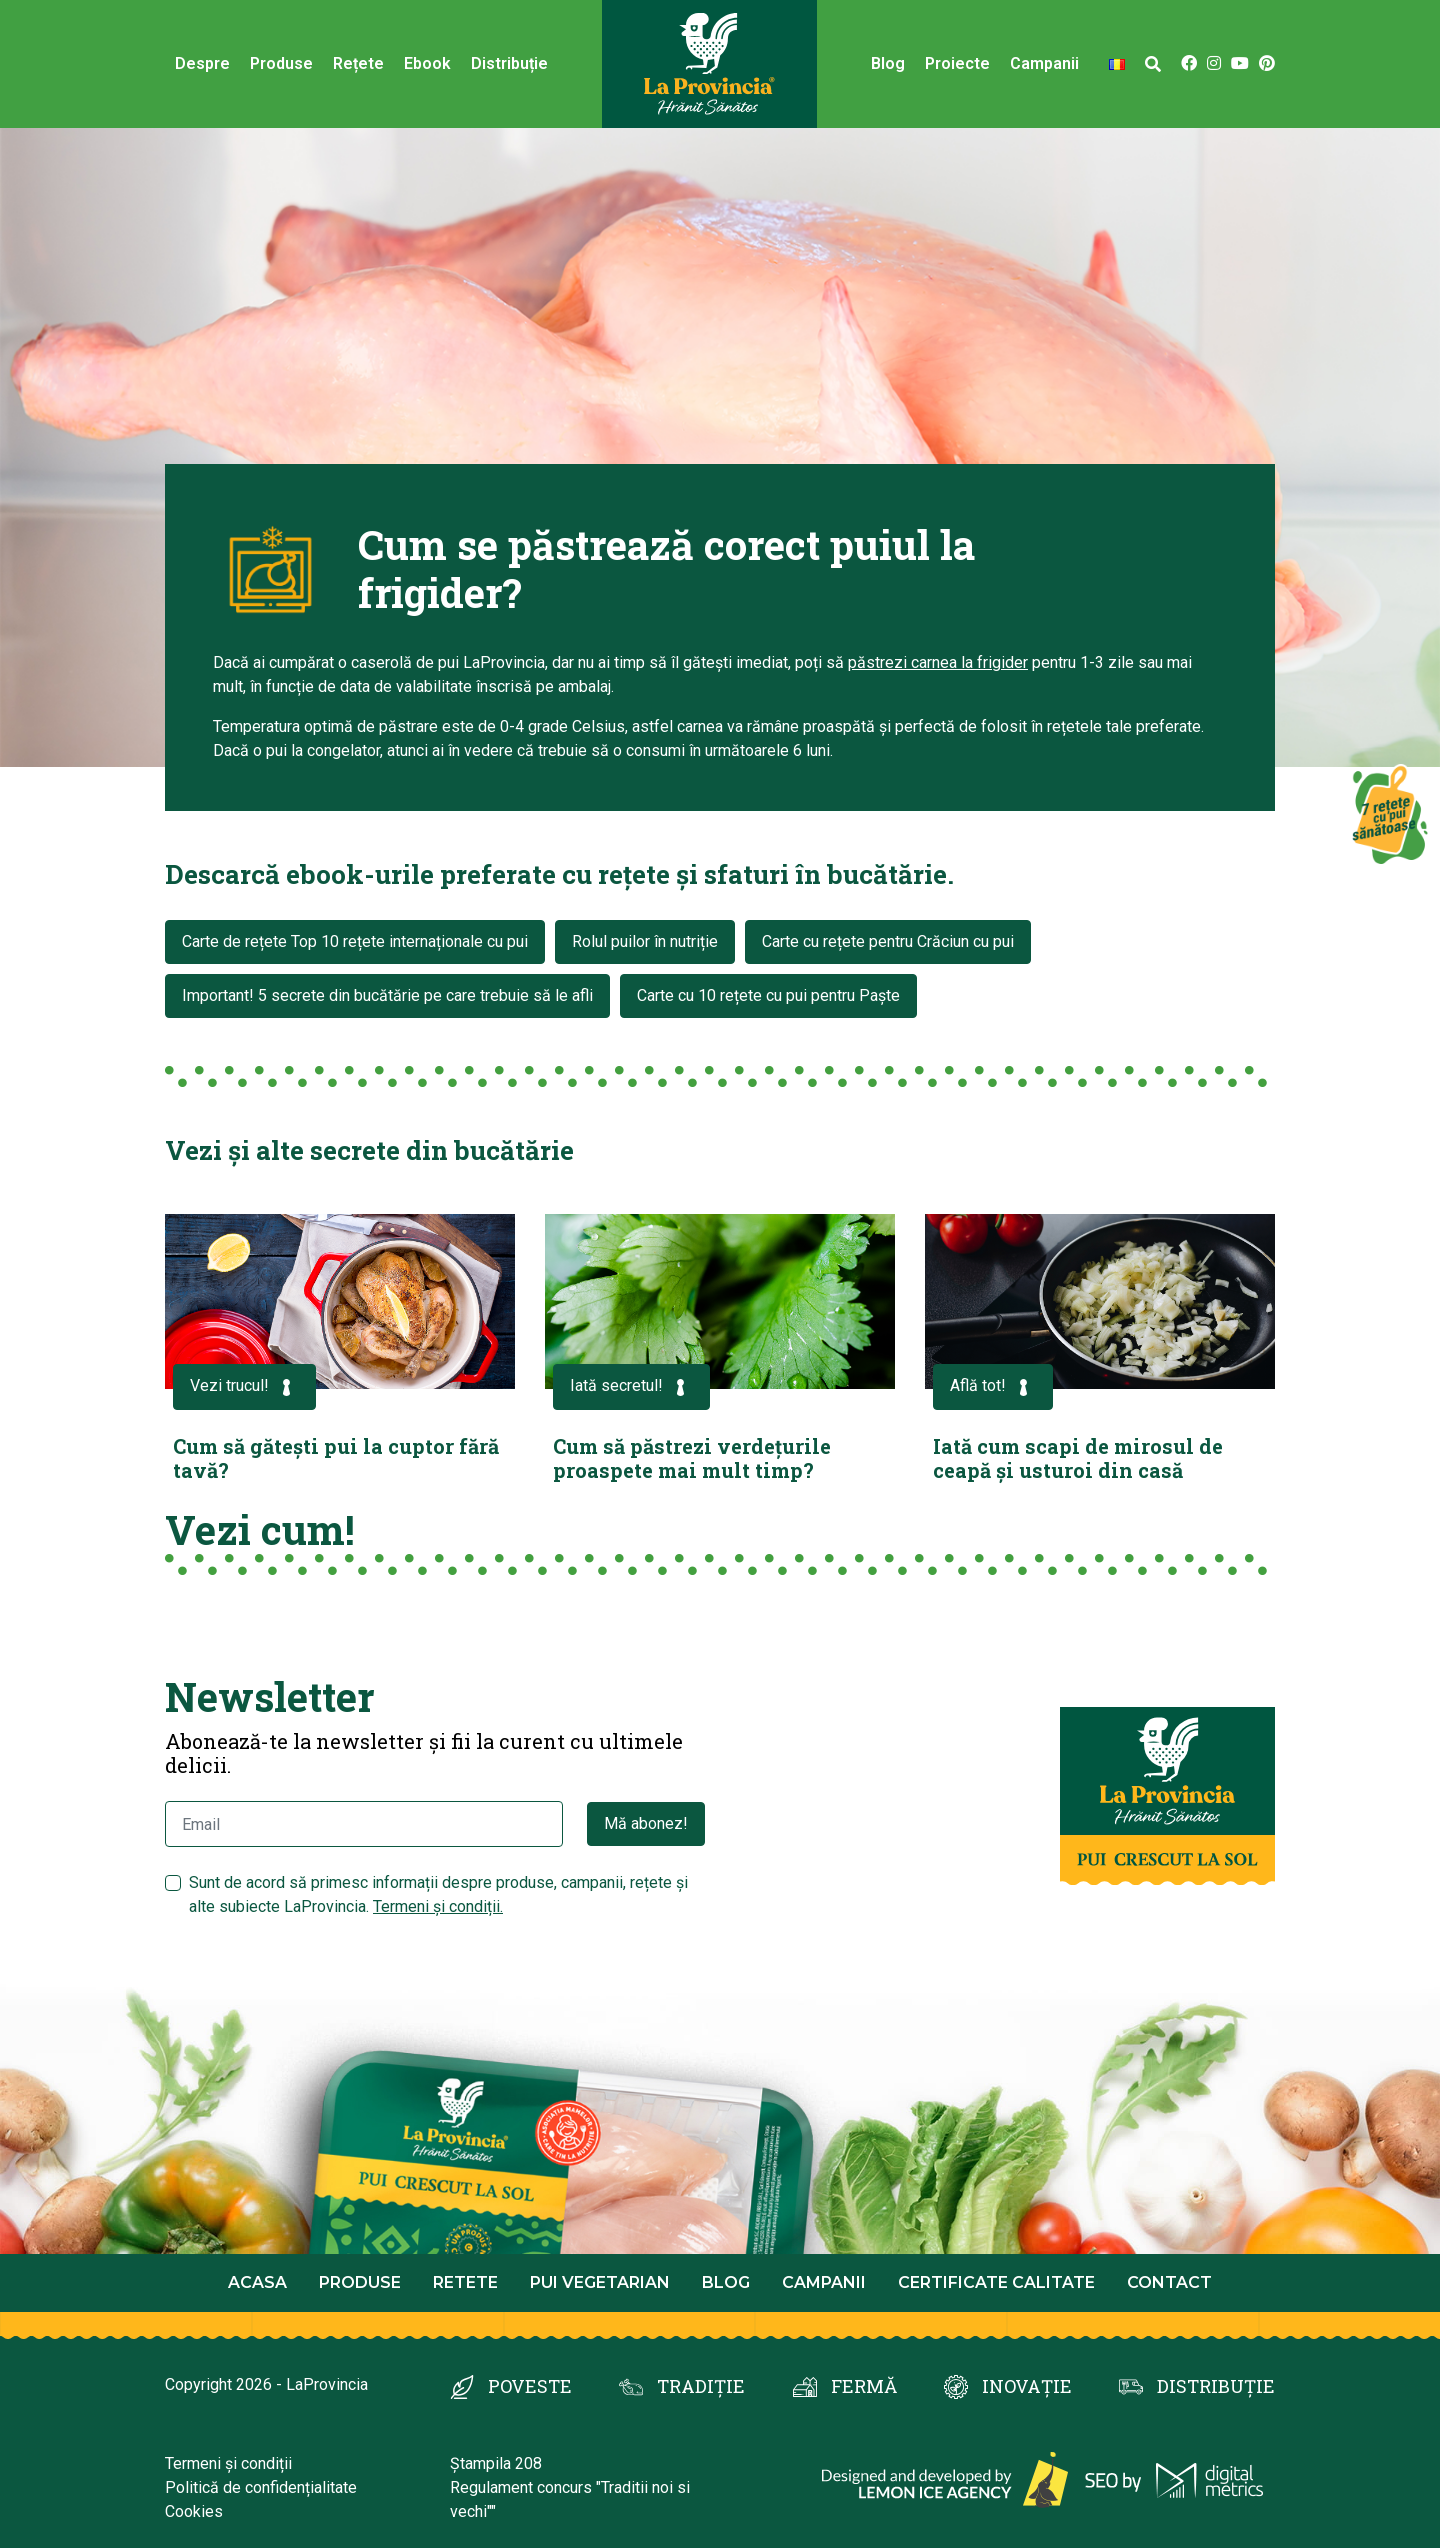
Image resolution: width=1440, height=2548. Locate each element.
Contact (1169, 2282)
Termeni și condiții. (438, 1906)
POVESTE (530, 2386)
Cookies (194, 2511)
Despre (202, 63)
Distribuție (509, 63)
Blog (888, 63)
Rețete (358, 63)
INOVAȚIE (1027, 2386)
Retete (465, 2282)
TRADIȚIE (701, 2386)
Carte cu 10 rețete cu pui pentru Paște (768, 995)
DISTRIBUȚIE (1216, 2386)
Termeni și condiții (228, 2463)
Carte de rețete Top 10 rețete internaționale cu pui (355, 941)
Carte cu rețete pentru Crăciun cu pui (888, 941)
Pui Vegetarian (600, 2282)
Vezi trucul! (244, 1387)
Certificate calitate (996, 2282)
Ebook (427, 63)
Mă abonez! (646, 1823)
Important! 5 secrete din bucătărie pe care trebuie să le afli (387, 995)
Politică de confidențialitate (261, 2487)
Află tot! (993, 1387)
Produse (281, 63)
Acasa (257, 2282)
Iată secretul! (631, 1387)
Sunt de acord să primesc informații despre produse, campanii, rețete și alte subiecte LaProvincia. (438, 1894)
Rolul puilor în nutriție (645, 941)
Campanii (1044, 63)
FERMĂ (864, 2386)
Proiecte (957, 63)
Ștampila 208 (496, 2463)
